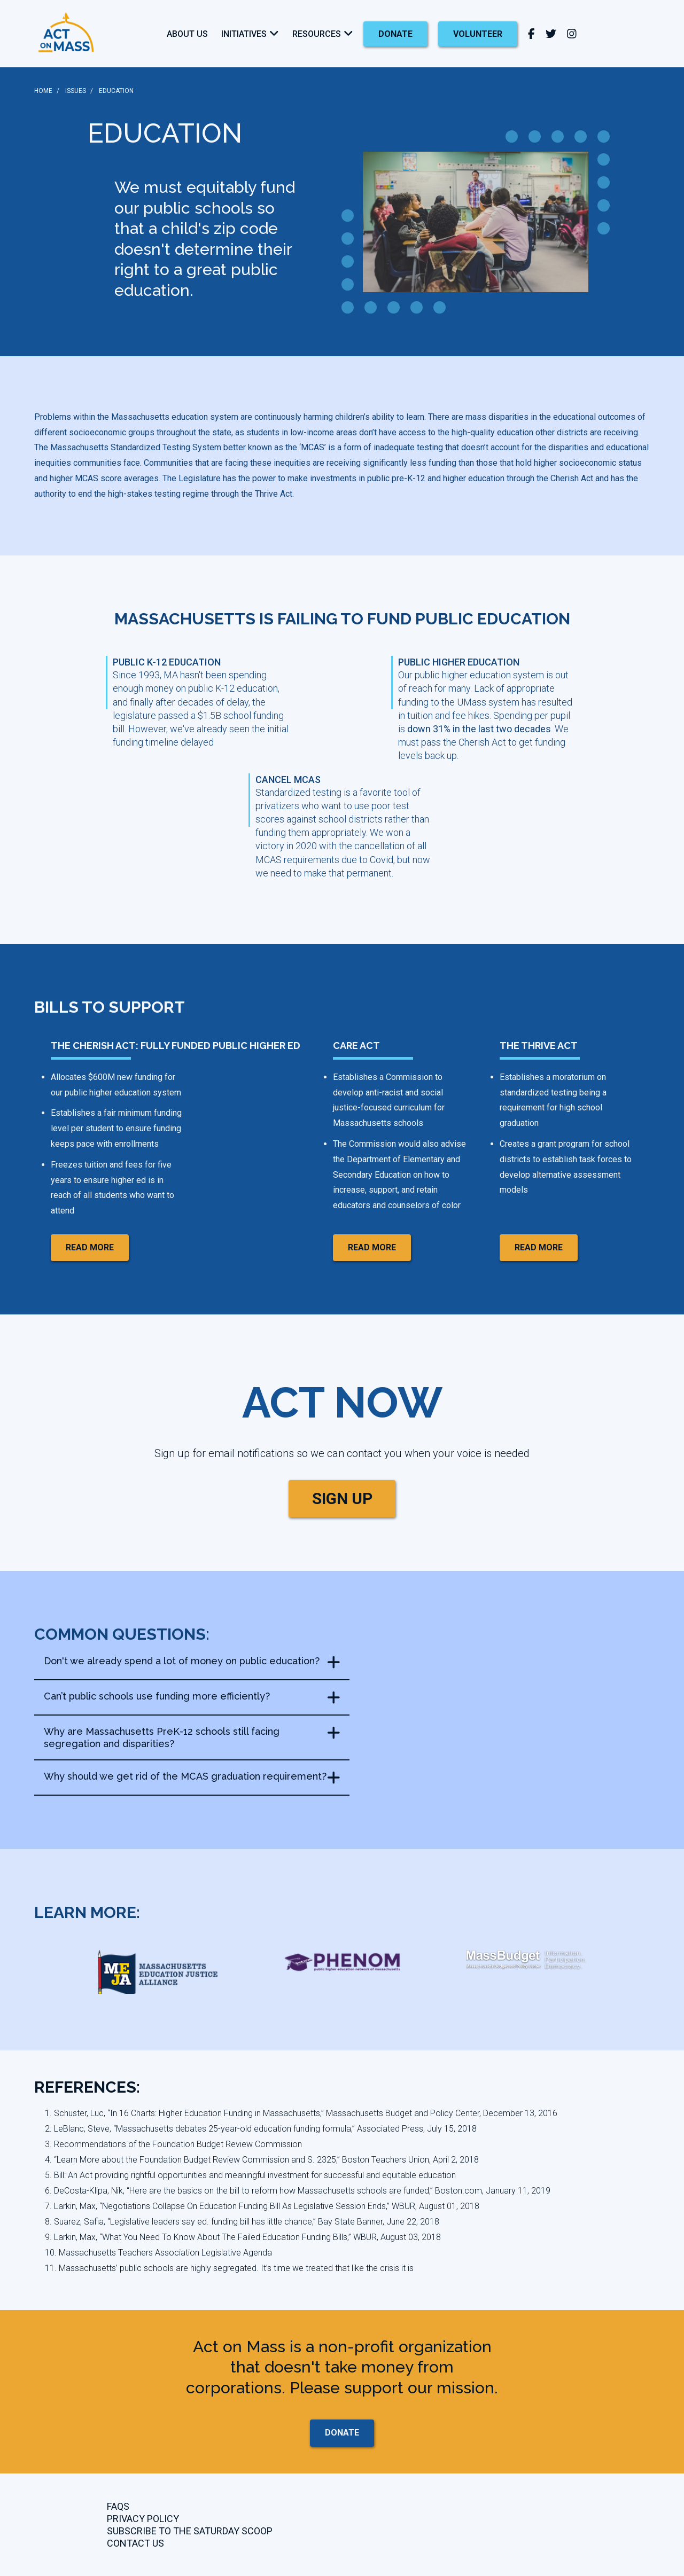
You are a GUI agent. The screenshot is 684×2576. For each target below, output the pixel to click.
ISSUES (75, 91)
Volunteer (477, 34)
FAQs (118, 2506)
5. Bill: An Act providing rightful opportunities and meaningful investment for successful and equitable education (250, 2175)
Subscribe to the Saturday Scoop (190, 2530)
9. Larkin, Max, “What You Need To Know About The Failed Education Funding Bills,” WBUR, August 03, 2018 (243, 2237)
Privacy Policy (143, 2518)
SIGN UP (342, 1498)
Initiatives (244, 34)
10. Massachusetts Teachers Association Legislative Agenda (158, 2253)
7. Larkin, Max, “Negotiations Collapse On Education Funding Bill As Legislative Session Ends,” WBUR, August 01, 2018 (262, 2206)
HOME (43, 91)
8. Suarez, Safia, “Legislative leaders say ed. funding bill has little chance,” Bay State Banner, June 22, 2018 (242, 2222)
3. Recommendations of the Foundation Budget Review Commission (173, 2144)
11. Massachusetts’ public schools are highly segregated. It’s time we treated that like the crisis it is (229, 2268)
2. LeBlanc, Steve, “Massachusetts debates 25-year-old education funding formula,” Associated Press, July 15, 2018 (261, 2129)
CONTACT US (135, 2543)
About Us (187, 34)
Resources (316, 34)
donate (395, 34)
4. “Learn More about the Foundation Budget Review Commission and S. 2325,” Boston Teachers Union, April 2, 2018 (262, 2160)
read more (90, 1247)
